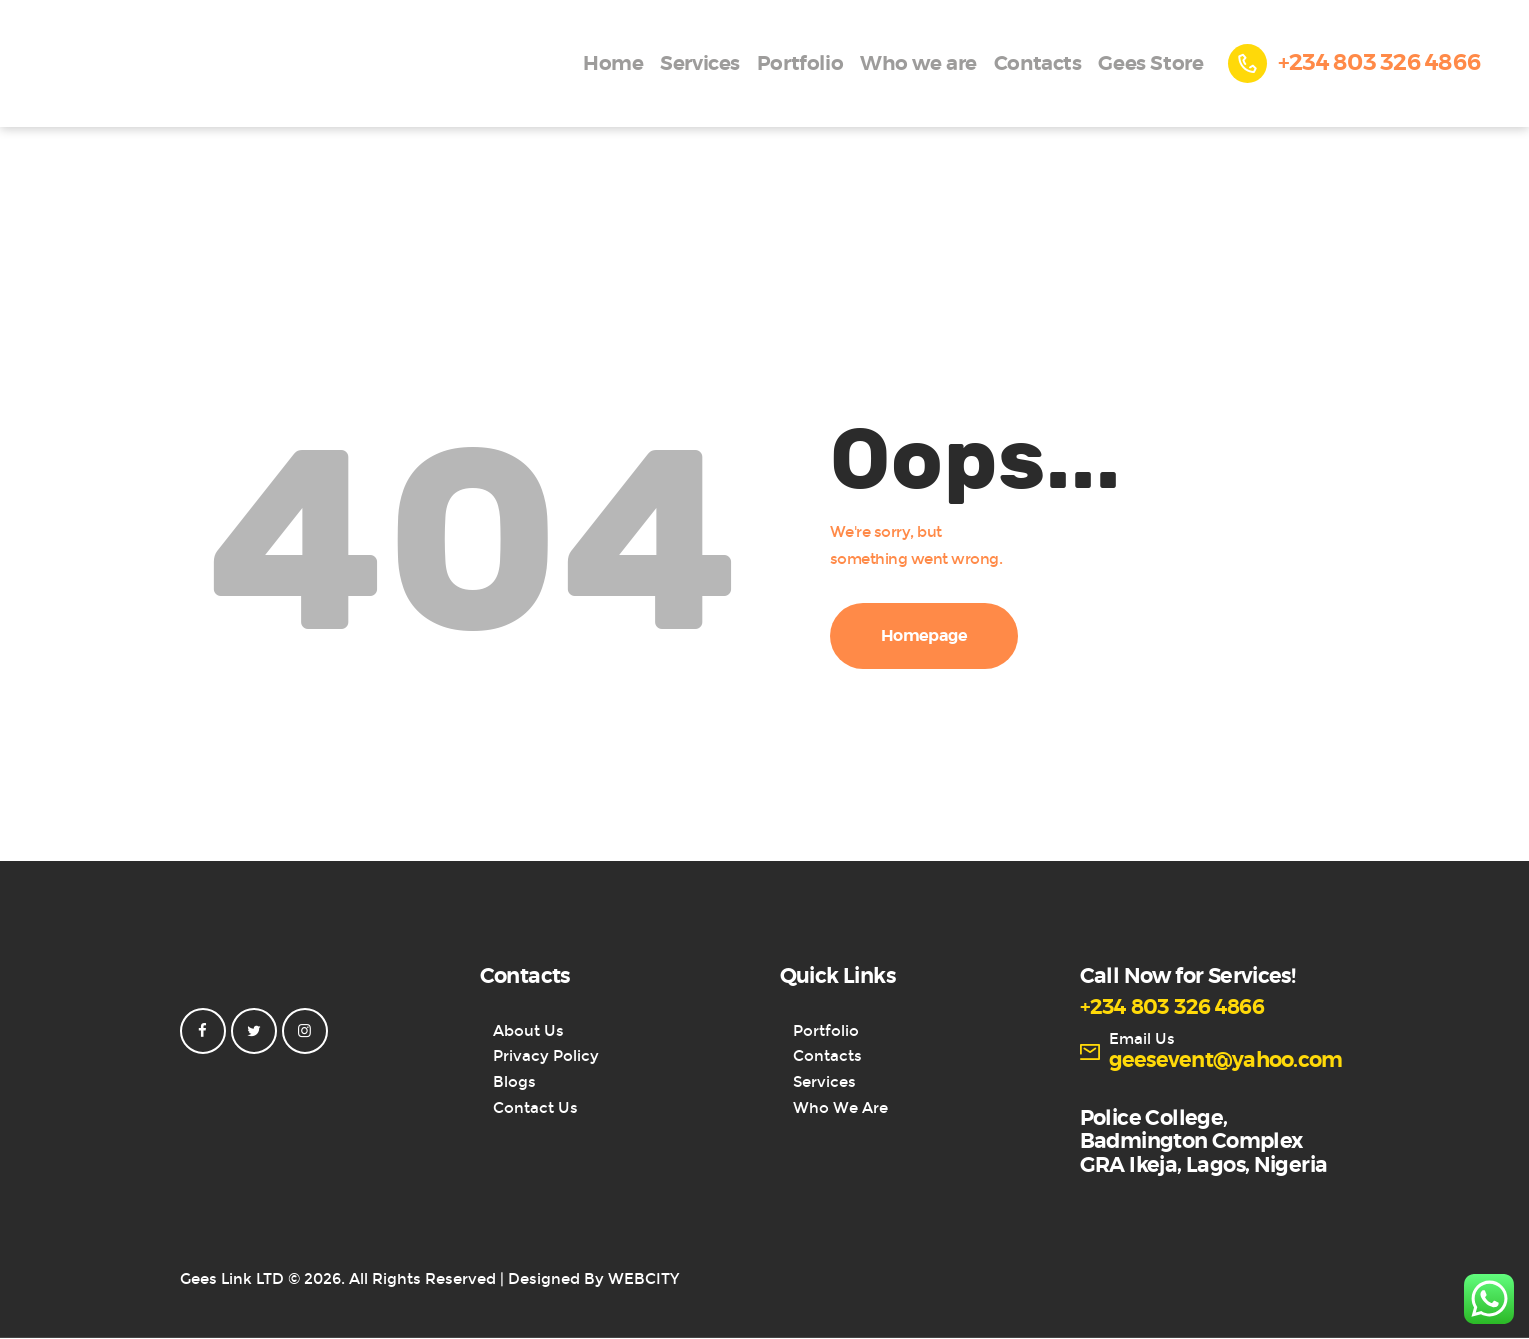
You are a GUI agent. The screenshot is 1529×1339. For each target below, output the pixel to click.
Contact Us (535, 1108)
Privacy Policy (546, 1056)
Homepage (924, 636)
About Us (528, 1031)
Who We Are (840, 1108)
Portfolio (826, 1031)
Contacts (827, 1056)
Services (824, 1082)
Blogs (514, 1082)
